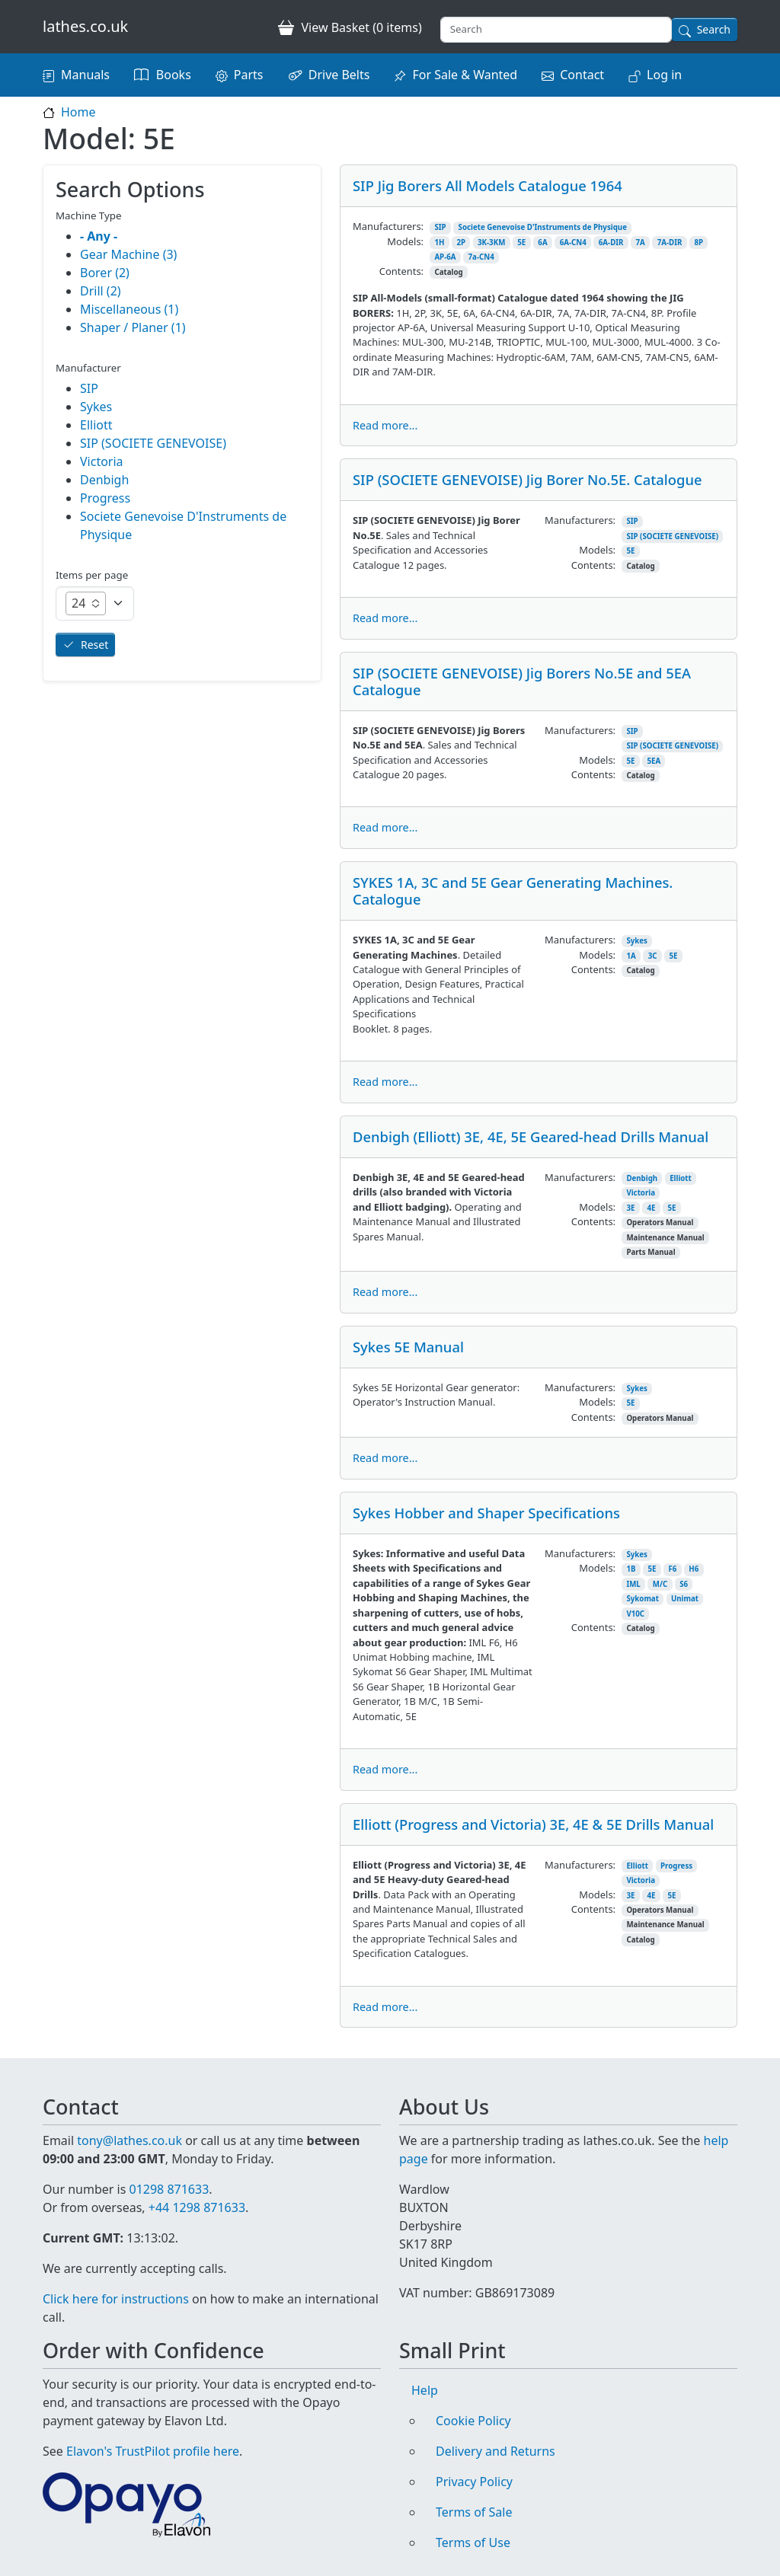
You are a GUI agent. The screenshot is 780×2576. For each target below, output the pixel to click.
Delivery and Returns (495, 2451)
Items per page (92, 575)
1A (630, 956)
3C (652, 956)
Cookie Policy (473, 2420)
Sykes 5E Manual (408, 1346)
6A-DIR (611, 242)
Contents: (401, 271)
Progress (676, 1866)
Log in (664, 74)
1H (439, 242)
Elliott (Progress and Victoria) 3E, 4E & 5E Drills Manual (533, 1824)
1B (630, 1569)
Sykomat (642, 1599)
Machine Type (89, 215)
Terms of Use (473, 2542)
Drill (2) (100, 290)
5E (521, 242)
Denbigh (641, 1178)
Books (173, 74)
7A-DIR (669, 242)
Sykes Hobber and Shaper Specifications (486, 1512)
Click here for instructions (116, 2298)
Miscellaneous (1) (129, 309)
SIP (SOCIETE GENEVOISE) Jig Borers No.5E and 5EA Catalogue (522, 681)
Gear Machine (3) (128, 254)
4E (651, 1208)
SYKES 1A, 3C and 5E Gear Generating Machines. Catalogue (513, 890)
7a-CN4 (481, 257)
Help (424, 2390)
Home (78, 112)
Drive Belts (339, 74)
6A (542, 242)
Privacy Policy (474, 2481)
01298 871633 (169, 2189)
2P (460, 242)
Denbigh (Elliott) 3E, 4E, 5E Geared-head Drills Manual (530, 1136)
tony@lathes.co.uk (129, 2140)
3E (630, 1208)
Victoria (640, 1193)
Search (713, 29)
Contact (582, 74)
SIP (440, 227)
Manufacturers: (388, 226)
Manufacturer (88, 368)
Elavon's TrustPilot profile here (152, 2451)
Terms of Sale (474, 2512)
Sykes (636, 941)
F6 (672, 1569)
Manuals (85, 74)
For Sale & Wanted (464, 74)
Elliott (681, 1178)
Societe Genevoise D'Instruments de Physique (543, 227)
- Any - (98, 236)
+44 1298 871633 (197, 2207)
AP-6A (445, 257)
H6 (693, 1569)
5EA (653, 761)
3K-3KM (491, 242)
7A (639, 242)
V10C (635, 1614)
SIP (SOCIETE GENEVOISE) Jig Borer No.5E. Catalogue (527, 479)
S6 (683, 1584)
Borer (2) (104, 272)
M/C (660, 1584)
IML (633, 1584)
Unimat (684, 1599)
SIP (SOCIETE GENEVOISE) (672, 536)
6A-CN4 (573, 242)
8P (698, 242)
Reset (94, 644)
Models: (405, 241)
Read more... (385, 425)
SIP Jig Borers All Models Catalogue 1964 (487, 185)
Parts (249, 74)
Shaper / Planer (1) (133, 327)
